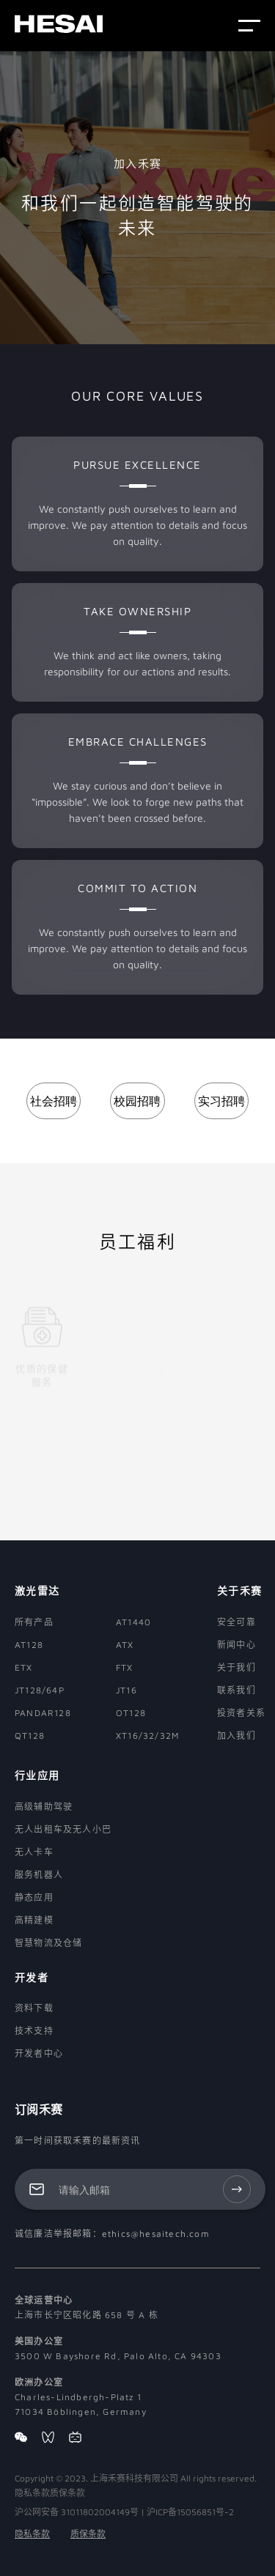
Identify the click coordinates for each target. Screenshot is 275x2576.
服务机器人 (39, 1874)
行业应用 (37, 1775)
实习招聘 (221, 1101)
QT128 (30, 1735)
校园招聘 (137, 1101)
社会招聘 (53, 1101)
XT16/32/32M (147, 1735)
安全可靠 (236, 1622)
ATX (125, 1644)
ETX (24, 1667)
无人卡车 (34, 1851)
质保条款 (88, 2533)
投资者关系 (241, 1712)
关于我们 (236, 1667)
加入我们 (236, 1735)
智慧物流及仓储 (48, 1942)
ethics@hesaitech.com (156, 2233)
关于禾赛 (240, 1590)
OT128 (131, 1712)
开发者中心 (39, 2053)
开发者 (31, 1977)
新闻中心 (236, 1644)
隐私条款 (32, 2533)
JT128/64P (40, 1690)
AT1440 (133, 1622)
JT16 (126, 1690)
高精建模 (34, 1920)
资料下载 (34, 2007)
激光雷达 (37, 1590)
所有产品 (34, 1622)
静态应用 (34, 1897)
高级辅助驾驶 (44, 1806)
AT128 (29, 1644)
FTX (124, 1667)
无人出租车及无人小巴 (63, 1829)
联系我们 (236, 1690)
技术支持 (34, 2030)
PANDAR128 (43, 1712)
